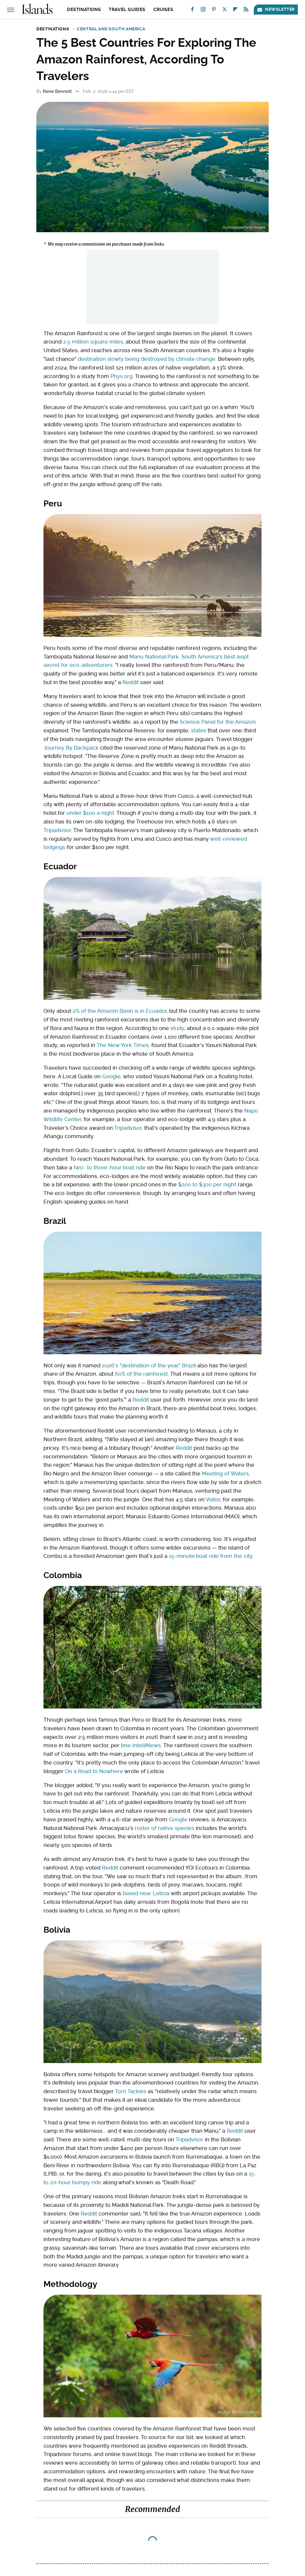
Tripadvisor (57, 830)
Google (111, 1076)
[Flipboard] (235, 10)
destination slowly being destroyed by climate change (146, 359)
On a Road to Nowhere (94, 1771)
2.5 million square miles (93, 341)
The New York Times (123, 1045)
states (198, 730)
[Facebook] (192, 10)
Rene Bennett (57, 91)
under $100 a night (90, 813)
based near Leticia (146, 1893)
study (177, 1028)
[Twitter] (225, 10)
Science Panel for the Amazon (218, 722)
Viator (213, 1499)
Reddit (130, 682)
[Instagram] (203, 10)
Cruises (163, 9)
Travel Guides (127, 9)
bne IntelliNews (141, 1745)
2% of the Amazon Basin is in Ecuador (119, 1011)
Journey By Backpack (71, 748)
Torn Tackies (130, 2091)
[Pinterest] (214, 10)
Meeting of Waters (225, 1473)
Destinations (84, 9)
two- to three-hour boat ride (110, 1167)
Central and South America (111, 28)
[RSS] (246, 10)
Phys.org (122, 376)
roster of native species (164, 1828)
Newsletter (276, 9)
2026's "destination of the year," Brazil (149, 1365)
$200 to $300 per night (207, 1184)
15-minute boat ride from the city (210, 1556)
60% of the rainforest (141, 1374)
